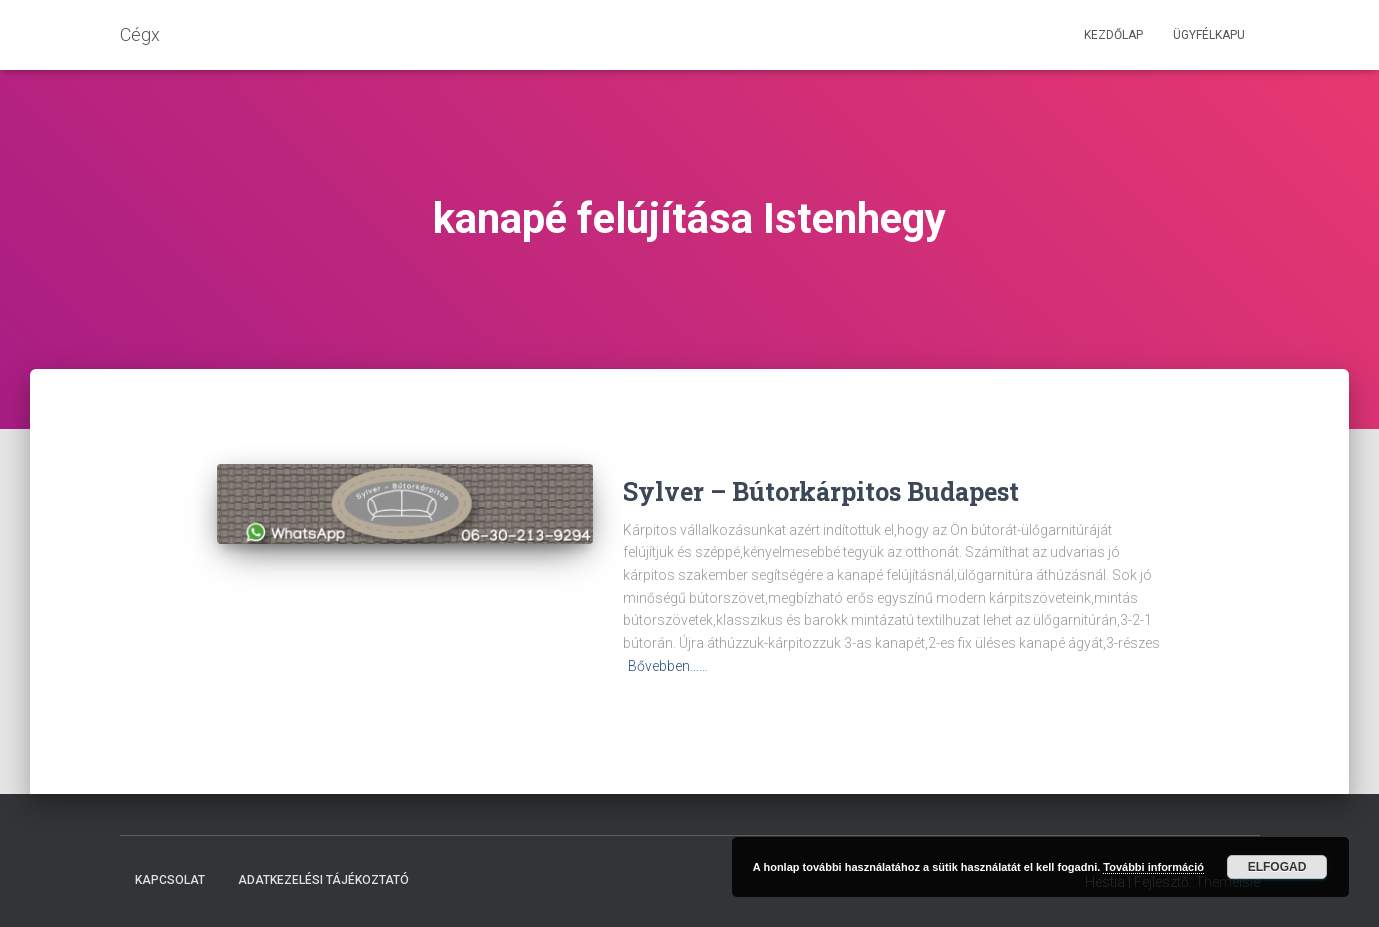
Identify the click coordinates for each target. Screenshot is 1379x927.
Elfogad (1277, 867)
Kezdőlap (1113, 35)
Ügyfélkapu (1209, 35)
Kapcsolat (170, 880)
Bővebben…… (668, 666)
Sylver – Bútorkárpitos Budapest (821, 491)
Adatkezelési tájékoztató (323, 880)
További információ (1153, 867)
